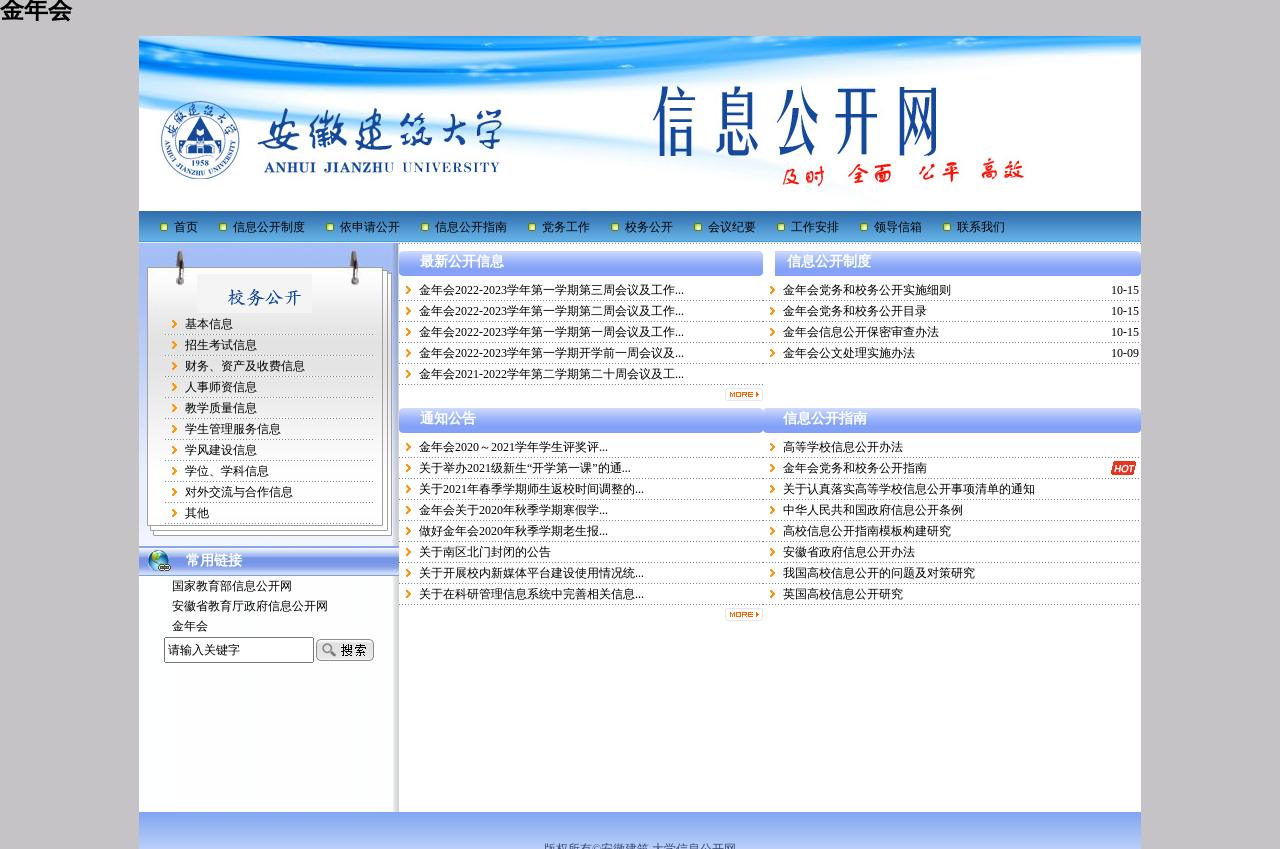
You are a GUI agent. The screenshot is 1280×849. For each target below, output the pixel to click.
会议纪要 (732, 227)
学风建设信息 (221, 450)
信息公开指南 (471, 227)
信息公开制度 (269, 227)
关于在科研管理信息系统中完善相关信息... (531, 594)
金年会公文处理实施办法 (849, 353)
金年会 (190, 626)
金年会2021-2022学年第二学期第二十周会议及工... (551, 374)
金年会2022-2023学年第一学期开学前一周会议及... (551, 353)
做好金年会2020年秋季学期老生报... (513, 531)
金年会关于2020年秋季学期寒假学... (513, 510)
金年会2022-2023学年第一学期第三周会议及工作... (551, 290)
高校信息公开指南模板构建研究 (867, 531)
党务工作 (566, 227)
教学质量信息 (221, 408)
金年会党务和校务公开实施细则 (867, 290)
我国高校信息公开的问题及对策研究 (879, 573)
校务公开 (649, 227)
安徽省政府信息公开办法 (849, 552)
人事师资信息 (221, 387)
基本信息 (209, 324)
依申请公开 (370, 227)
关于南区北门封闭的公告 (485, 552)
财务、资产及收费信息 (245, 366)
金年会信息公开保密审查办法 (861, 332)
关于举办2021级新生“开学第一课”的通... (525, 468)
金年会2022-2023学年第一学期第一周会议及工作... (551, 332)
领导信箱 (898, 227)
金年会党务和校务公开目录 (855, 311)
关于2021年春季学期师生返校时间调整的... (531, 489)
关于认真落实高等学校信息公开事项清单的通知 (909, 489)
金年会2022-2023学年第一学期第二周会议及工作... (551, 311)
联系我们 (981, 227)
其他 (197, 513)
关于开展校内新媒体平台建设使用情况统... (531, 573)
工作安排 (815, 227)
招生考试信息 (221, 345)
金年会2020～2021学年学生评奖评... (513, 447)
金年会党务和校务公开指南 (855, 468)
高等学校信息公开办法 (843, 447)
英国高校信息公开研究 (843, 594)
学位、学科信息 (227, 471)
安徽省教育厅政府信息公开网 (250, 606)
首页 (186, 227)
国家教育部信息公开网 (232, 586)
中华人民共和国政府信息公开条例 (873, 510)
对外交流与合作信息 (239, 492)
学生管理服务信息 (233, 429)
